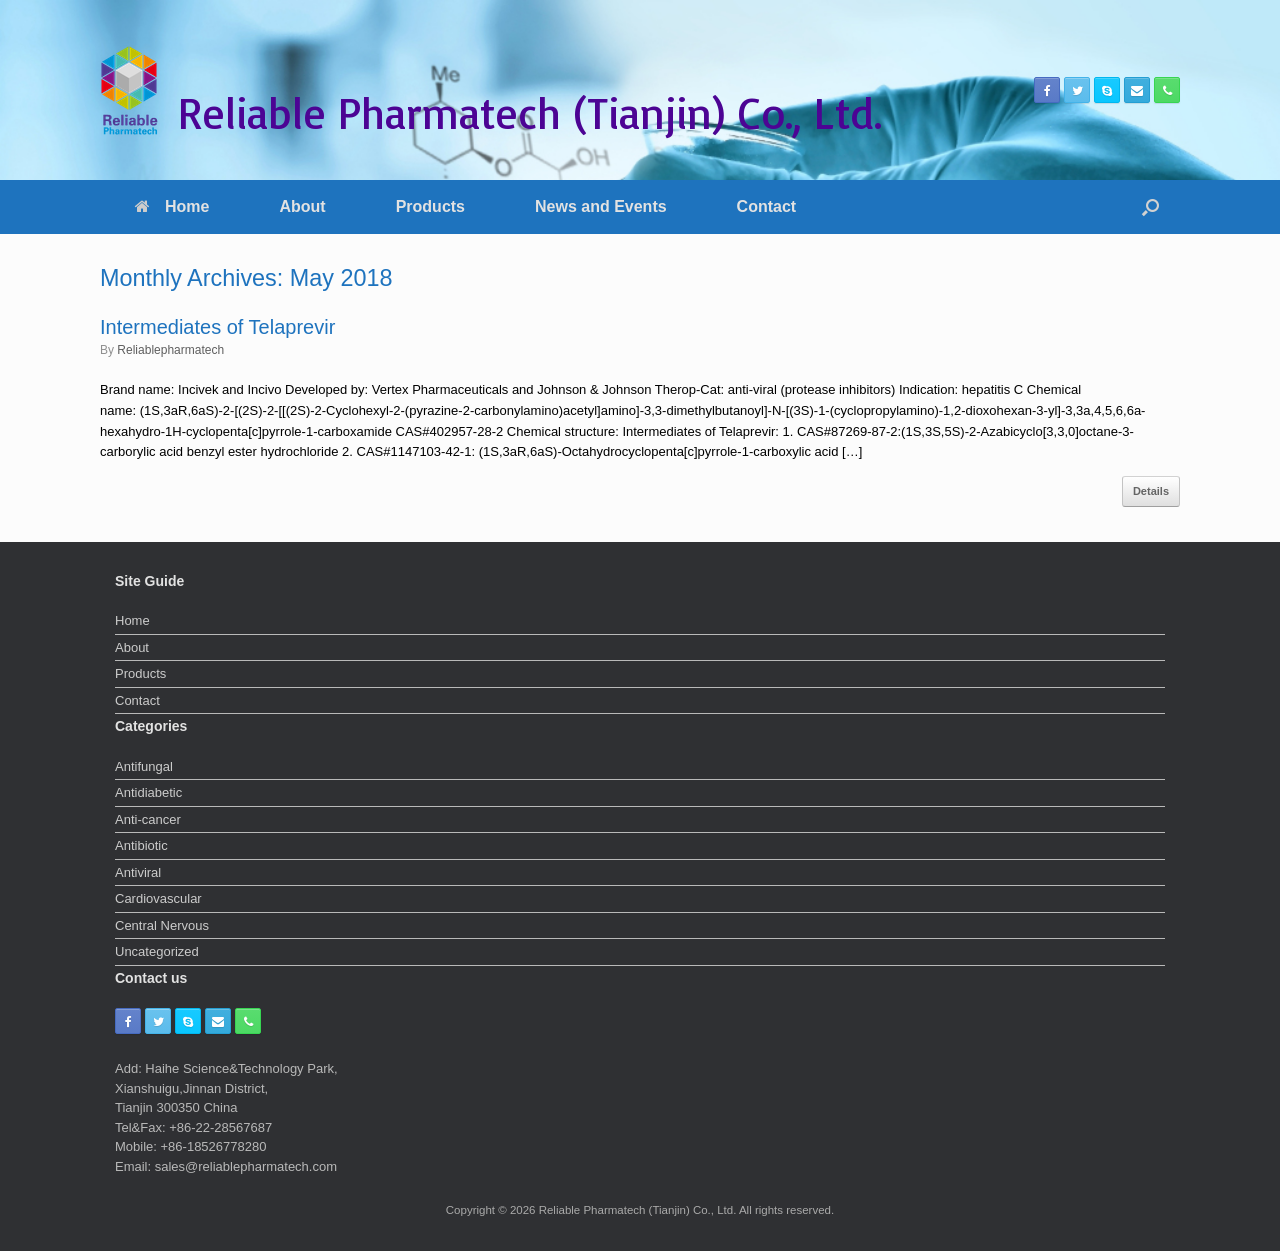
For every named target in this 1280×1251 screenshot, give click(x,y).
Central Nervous (162, 925)
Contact (767, 206)
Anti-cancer (148, 819)
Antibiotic (141, 845)
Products (430, 206)
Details (1151, 491)
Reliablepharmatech (170, 350)
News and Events (601, 206)
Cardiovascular (158, 898)
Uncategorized (157, 951)
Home (172, 206)
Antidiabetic (148, 792)
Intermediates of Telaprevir (217, 327)
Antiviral (138, 872)
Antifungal (144, 766)
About (302, 206)
